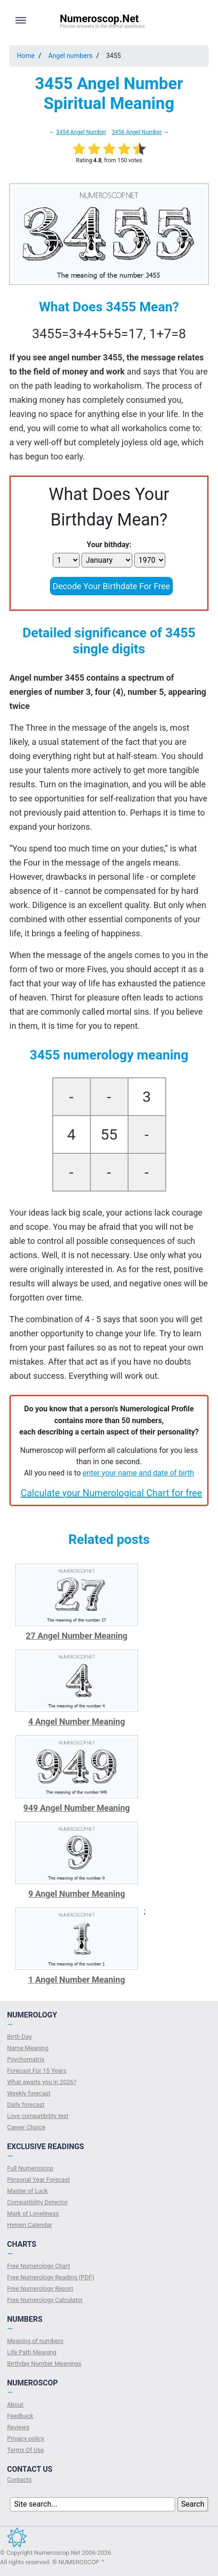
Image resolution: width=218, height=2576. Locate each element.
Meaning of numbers (35, 2340)
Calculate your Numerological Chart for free (111, 1493)
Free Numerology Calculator (45, 2299)
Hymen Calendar (29, 2224)
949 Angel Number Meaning (77, 1808)
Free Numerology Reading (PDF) (50, 2277)
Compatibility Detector (37, 2202)
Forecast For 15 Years (36, 2070)
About (15, 2404)
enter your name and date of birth (138, 1472)
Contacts (19, 2479)
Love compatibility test (38, 2115)
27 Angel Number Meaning (77, 1636)
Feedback (20, 2415)
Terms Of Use (25, 2449)
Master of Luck (27, 2190)
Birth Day (19, 2036)
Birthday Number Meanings (44, 2363)
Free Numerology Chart (38, 2265)
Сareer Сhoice (26, 2127)
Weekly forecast (28, 2093)
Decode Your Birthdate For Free (111, 586)
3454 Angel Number (81, 132)
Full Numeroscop (30, 2168)
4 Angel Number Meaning (76, 1721)
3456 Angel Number (136, 132)
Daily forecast (25, 2104)
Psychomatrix (25, 2059)
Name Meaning (27, 2047)
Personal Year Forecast (38, 2179)
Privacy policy (25, 2438)
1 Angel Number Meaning (76, 1979)
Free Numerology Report (40, 2288)
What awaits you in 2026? (41, 2081)
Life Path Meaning (32, 2352)
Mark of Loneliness (33, 2213)
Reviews (18, 2427)
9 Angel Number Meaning (76, 1894)
